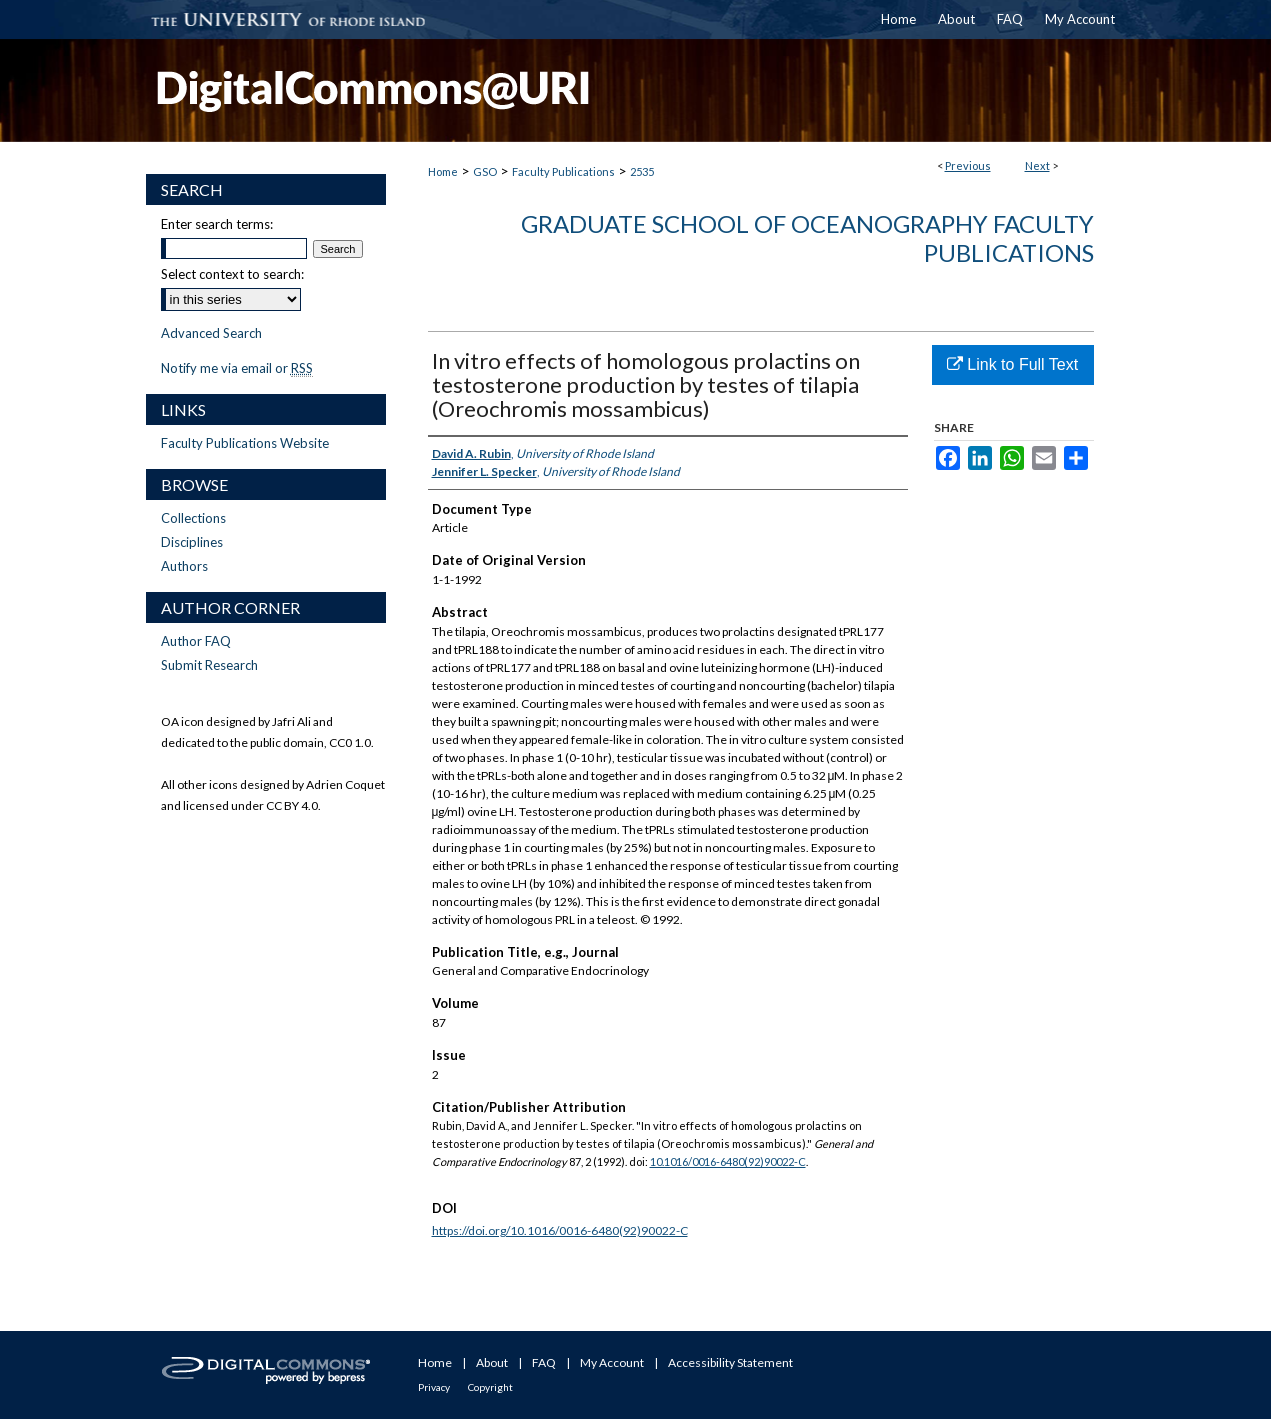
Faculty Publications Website (245, 443)
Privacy (434, 1387)
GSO (485, 171)
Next (1037, 165)
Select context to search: (232, 274)
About (492, 1362)
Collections (193, 518)
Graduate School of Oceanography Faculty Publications (807, 238)
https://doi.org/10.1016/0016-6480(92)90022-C (560, 1230)
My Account (612, 1362)
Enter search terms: (217, 224)
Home (443, 171)
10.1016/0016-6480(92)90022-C (728, 1161)
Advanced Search (211, 333)
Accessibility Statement (730, 1362)
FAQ (544, 1362)
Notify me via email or (237, 368)
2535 (642, 171)
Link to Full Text (1012, 364)
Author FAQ (196, 641)
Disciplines (192, 542)
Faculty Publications (563, 171)
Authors (184, 566)
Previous (968, 165)
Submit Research (209, 665)
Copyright (490, 1387)
